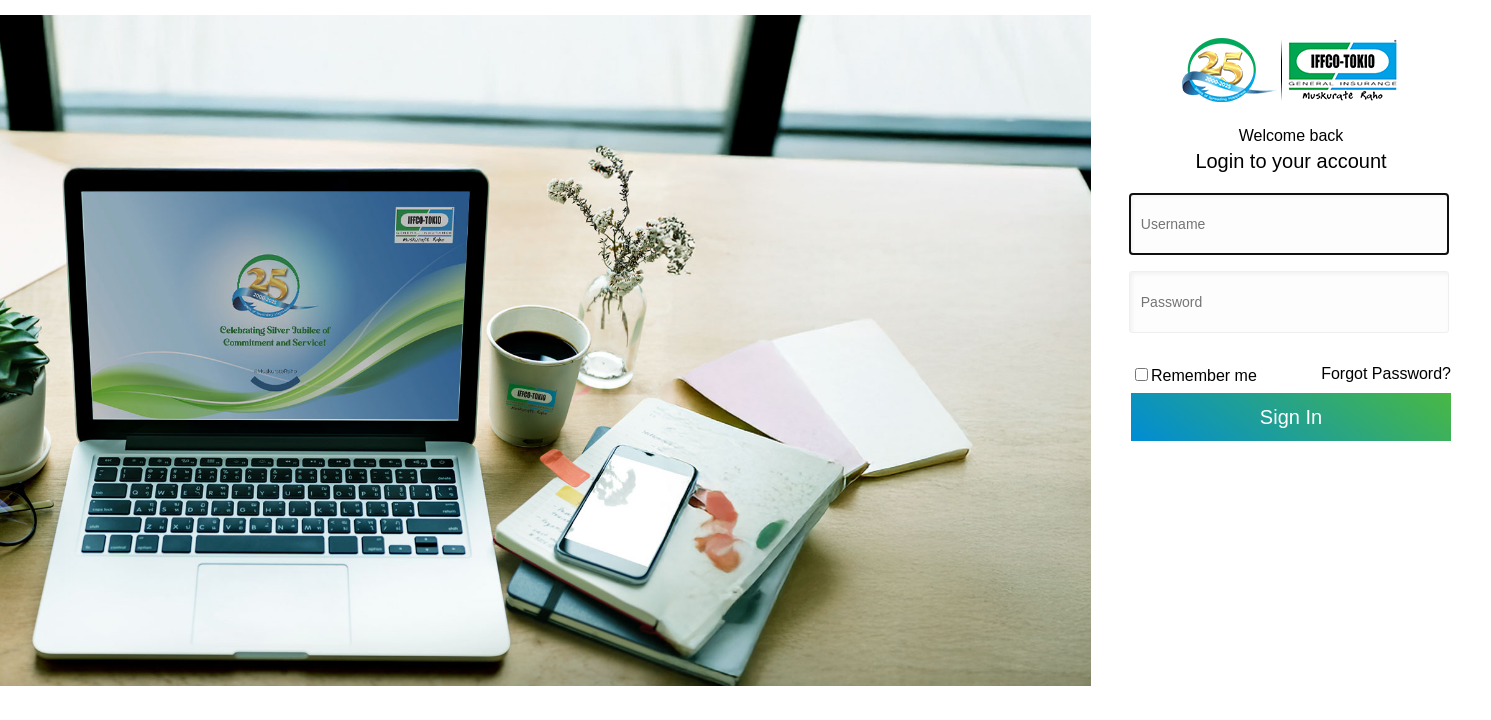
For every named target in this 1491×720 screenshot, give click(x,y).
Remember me (1204, 375)
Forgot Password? (1386, 373)
